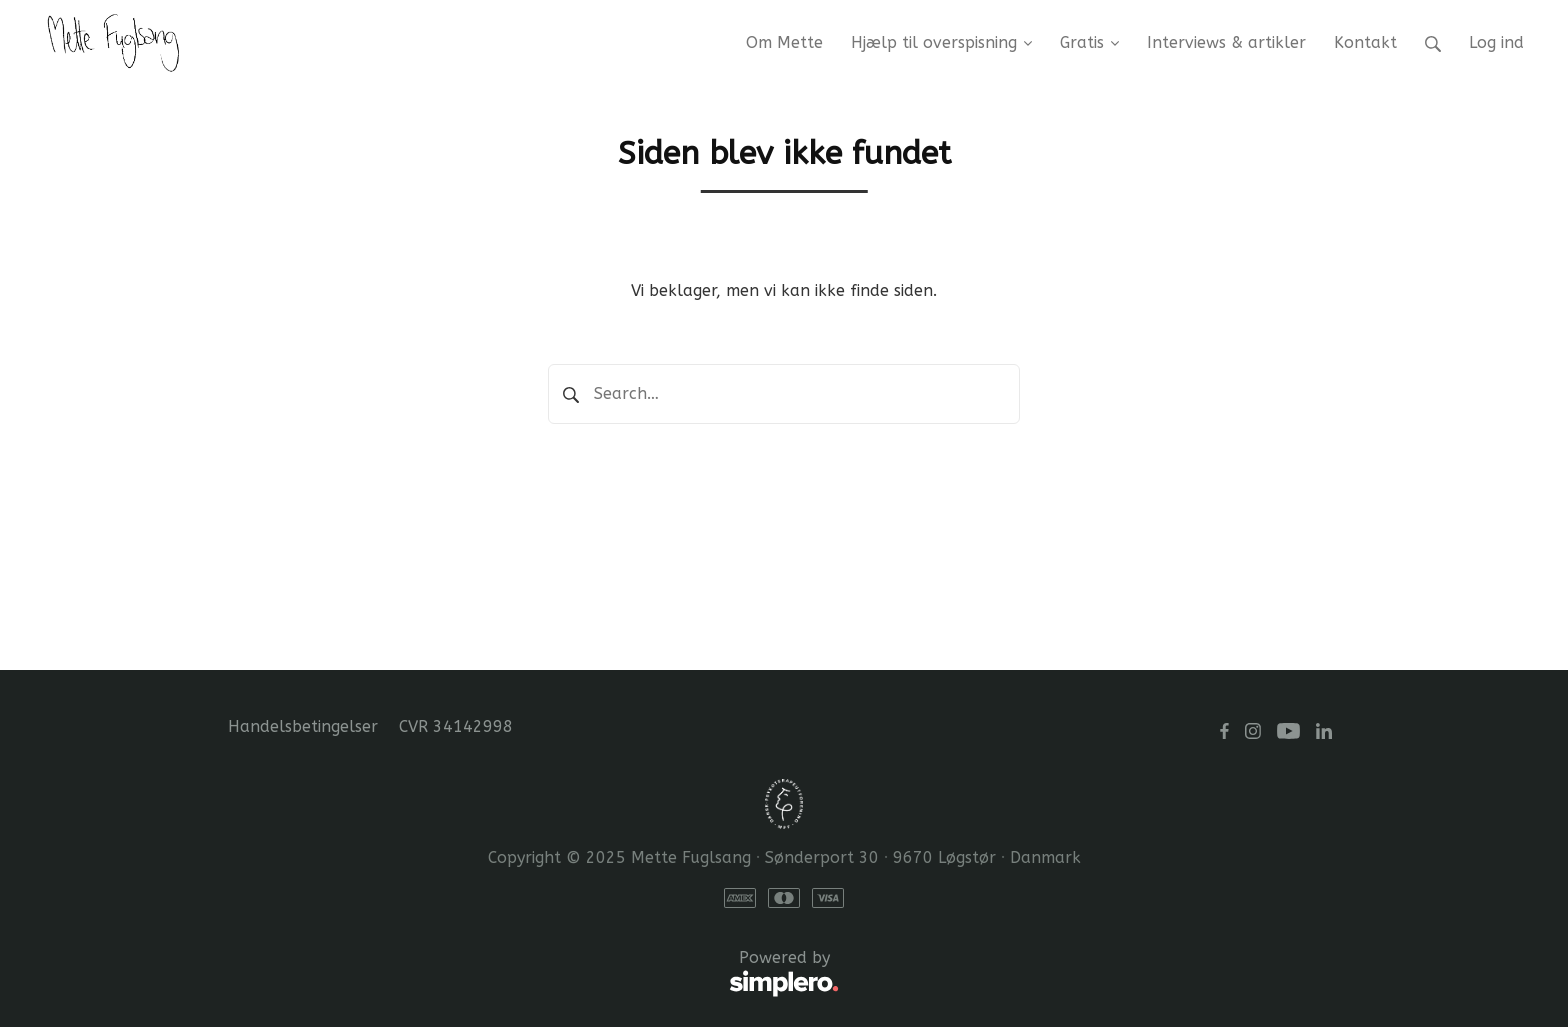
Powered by (533, 974)
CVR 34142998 (456, 726)
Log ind (1496, 42)
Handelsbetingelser (303, 726)
